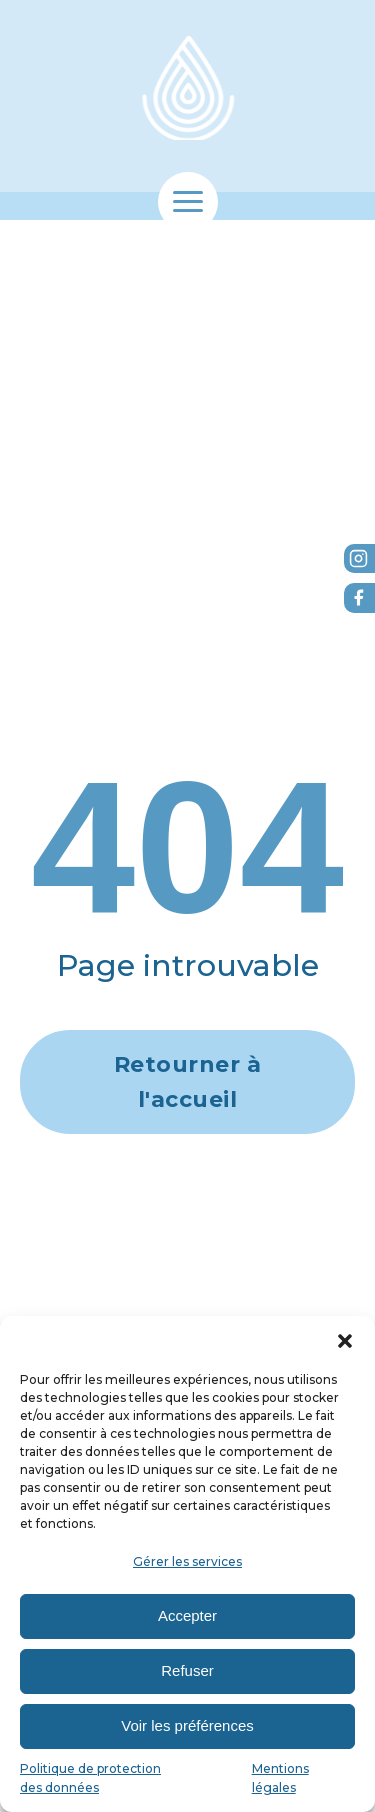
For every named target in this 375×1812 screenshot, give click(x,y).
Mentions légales (280, 1778)
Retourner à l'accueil (188, 1082)
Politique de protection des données (90, 1778)
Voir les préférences (187, 1725)
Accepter (187, 1615)
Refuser (187, 1670)
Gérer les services (187, 1561)
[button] (345, 1341)
